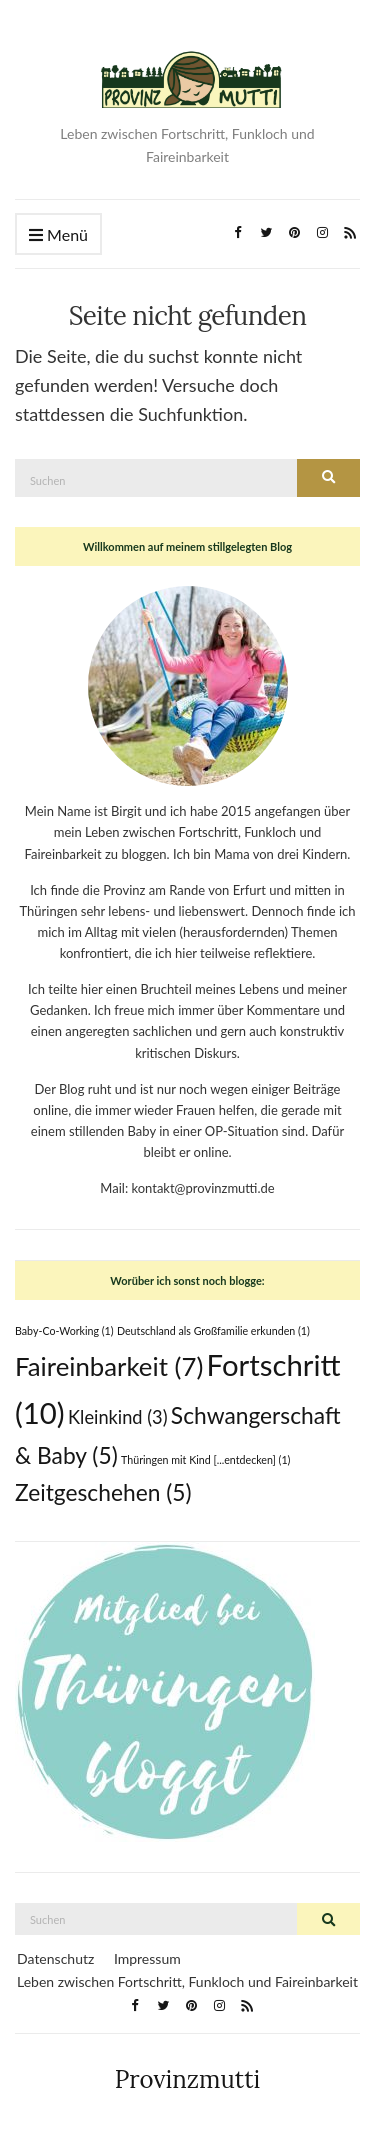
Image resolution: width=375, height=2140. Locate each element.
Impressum (147, 1958)
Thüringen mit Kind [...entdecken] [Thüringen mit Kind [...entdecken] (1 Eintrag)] (205, 1459)
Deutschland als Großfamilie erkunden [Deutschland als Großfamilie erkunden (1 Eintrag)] (213, 1330)
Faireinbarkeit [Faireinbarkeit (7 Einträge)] (109, 1366)
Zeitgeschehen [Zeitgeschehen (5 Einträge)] (103, 1492)
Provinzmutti (188, 2079)
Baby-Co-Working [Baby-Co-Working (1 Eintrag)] (64, 1330)
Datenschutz (55, 1958)
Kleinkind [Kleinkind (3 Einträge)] (118, 1417)
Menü (58, 235)
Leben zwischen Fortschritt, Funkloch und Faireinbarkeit (187, 1981)
